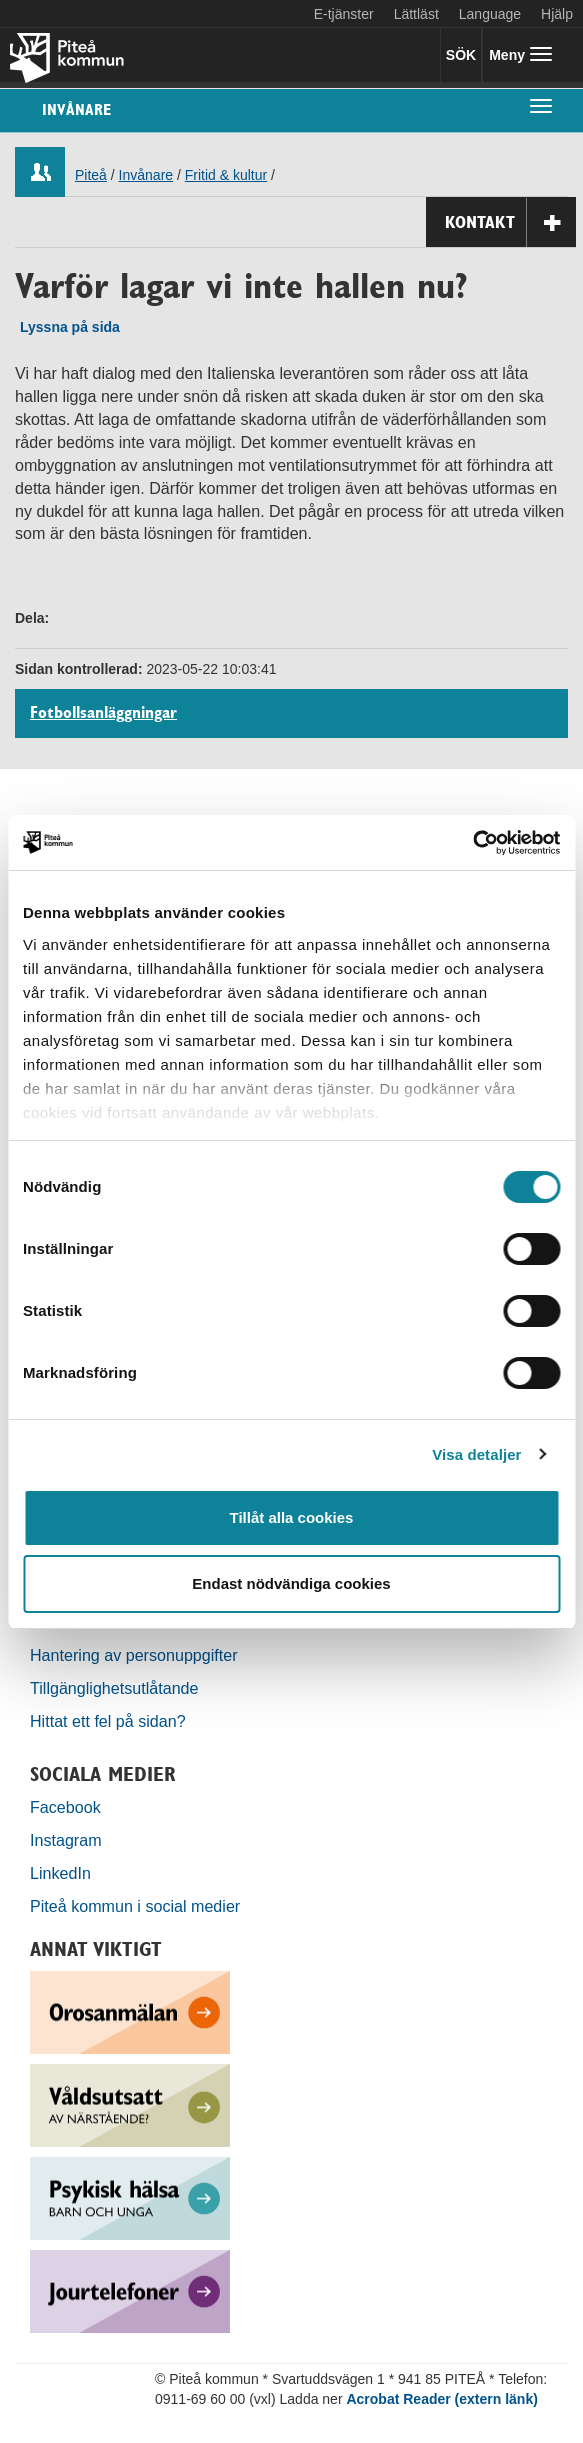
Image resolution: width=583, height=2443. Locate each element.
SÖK (461, 55)
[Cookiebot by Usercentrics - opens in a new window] (472, 843)
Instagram (66, 1840)
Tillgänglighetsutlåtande (114, 1688)
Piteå (91, 175)
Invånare (76, 109)
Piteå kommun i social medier (135, 1906)
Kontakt (510, 222)
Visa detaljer (476, 1454)
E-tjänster (344, 14)
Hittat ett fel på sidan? (108, 1721)
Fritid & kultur (226, 175)
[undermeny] (541, 105)
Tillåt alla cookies (292, 1517)
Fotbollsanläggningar (103, 713)
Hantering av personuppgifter (134, 1655)
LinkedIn (60, 1873)
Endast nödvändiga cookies (291, 1583)
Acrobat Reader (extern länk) (441, 2399)
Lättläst (416, 14)
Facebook (65, 1807)
